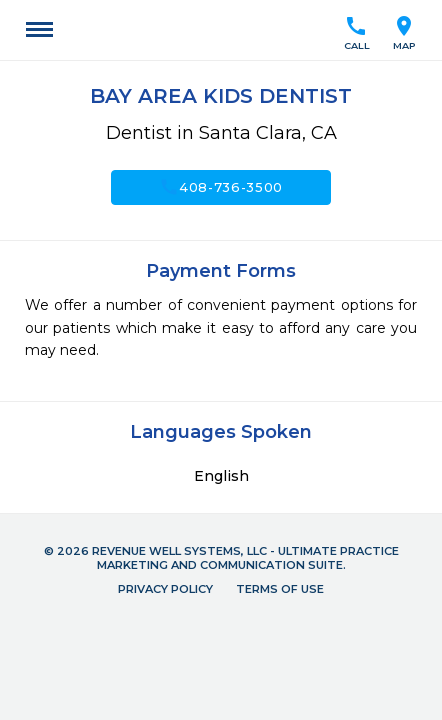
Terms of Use (280, 589)
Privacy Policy (165, 589)
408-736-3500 (221, 187)
